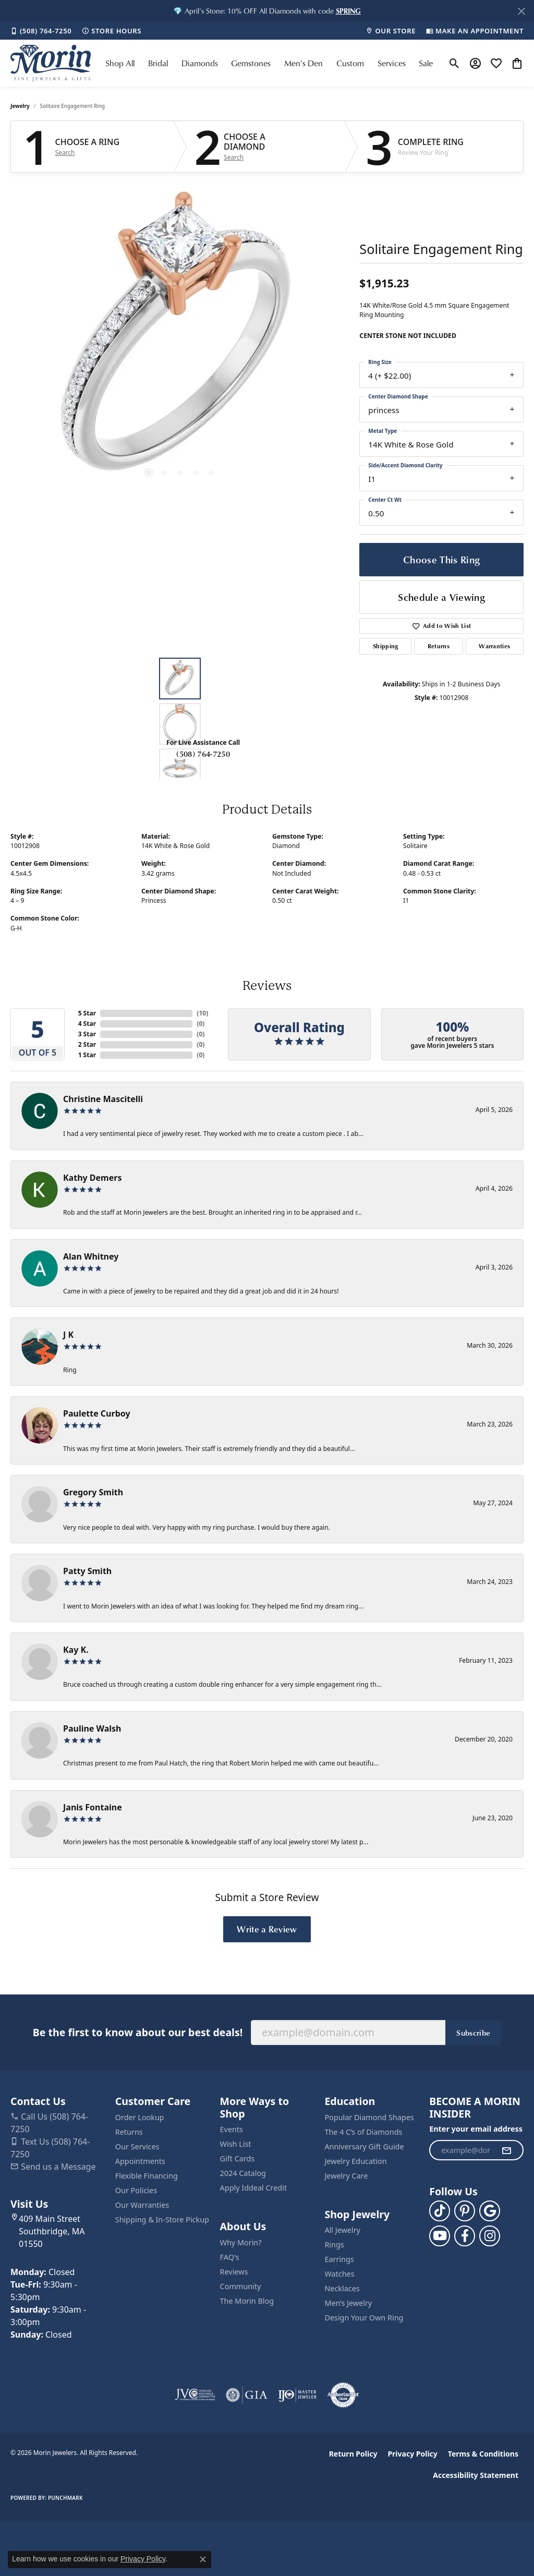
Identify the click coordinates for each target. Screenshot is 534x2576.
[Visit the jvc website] (195, 2395)
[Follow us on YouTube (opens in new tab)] (439, 2236)
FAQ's (229, 2257)
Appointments (140, 2161)
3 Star (87, 1034)
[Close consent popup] (203, 2559)
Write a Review (267, 1928)
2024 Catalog (243, 2173)
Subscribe (473, 2032)
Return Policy (353, 2454)
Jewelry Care (346, 2176)
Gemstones (251, 63)
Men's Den (303, 63)
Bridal (158, 63)
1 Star (87, 1054)
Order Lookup (139, 2117)
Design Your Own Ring (363, 2318)
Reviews (234, 2272)
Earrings (339, 2259)
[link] (40, 31)
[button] (348, 11)
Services (392, 63)
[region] (179, 339)
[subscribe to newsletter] (506, 2150)
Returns (439, 646)
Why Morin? (241, 2242)
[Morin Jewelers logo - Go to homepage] (50, 63)
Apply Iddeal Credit (253, 2188)
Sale (426, 63)
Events (231, 2129)
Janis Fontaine (92, 1807)
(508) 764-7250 (202, 753)
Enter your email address (476, 2129)
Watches (339, 2274)
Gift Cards (237, 2158)
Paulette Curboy (96, 1413)
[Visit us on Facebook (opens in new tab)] (464, 2236)
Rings (334, 2245)
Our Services (137, 2146)
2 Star (87, 1044)
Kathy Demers (92, 1177)
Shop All (120, 63)
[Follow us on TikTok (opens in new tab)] (439, 2210)
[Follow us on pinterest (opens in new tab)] (464, 2210)
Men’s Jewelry (348, 2303)
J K (68, 1334)
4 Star (87, 1023)
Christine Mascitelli (103, 1099)
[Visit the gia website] (247, 2395)
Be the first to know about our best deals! (137, 2032)
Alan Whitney (90, 1256)
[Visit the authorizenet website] (343, 2395)
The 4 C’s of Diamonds (363, 2132)
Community (240, 2286)
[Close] (521, 11)
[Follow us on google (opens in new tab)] (489, 2210)
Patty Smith (87, 1571)
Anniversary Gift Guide (364, 2146)
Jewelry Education (355, 2161)
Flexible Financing (146, 2176)
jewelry (20, 106)
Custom (350, 63)
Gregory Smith (93, 1492)
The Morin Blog (247, 2301)
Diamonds (199, 63)
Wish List (235, 2144)
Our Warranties (142, 2205)
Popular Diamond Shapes (369, 2117)
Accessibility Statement (475, 2475)
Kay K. (76, 1649)
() (202, 1013)
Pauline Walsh (92, 1728)
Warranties (494, 646)
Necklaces (341, 2288)
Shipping (385, 646)
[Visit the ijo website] (297, 2395)
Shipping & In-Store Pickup (162, 2219)
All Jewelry (342, 2230)
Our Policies (136, 2190)
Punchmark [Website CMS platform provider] (65, 2497)
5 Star (87, 1013)
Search (65, 152)
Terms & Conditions (483, 2454)
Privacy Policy (412, 2454)
